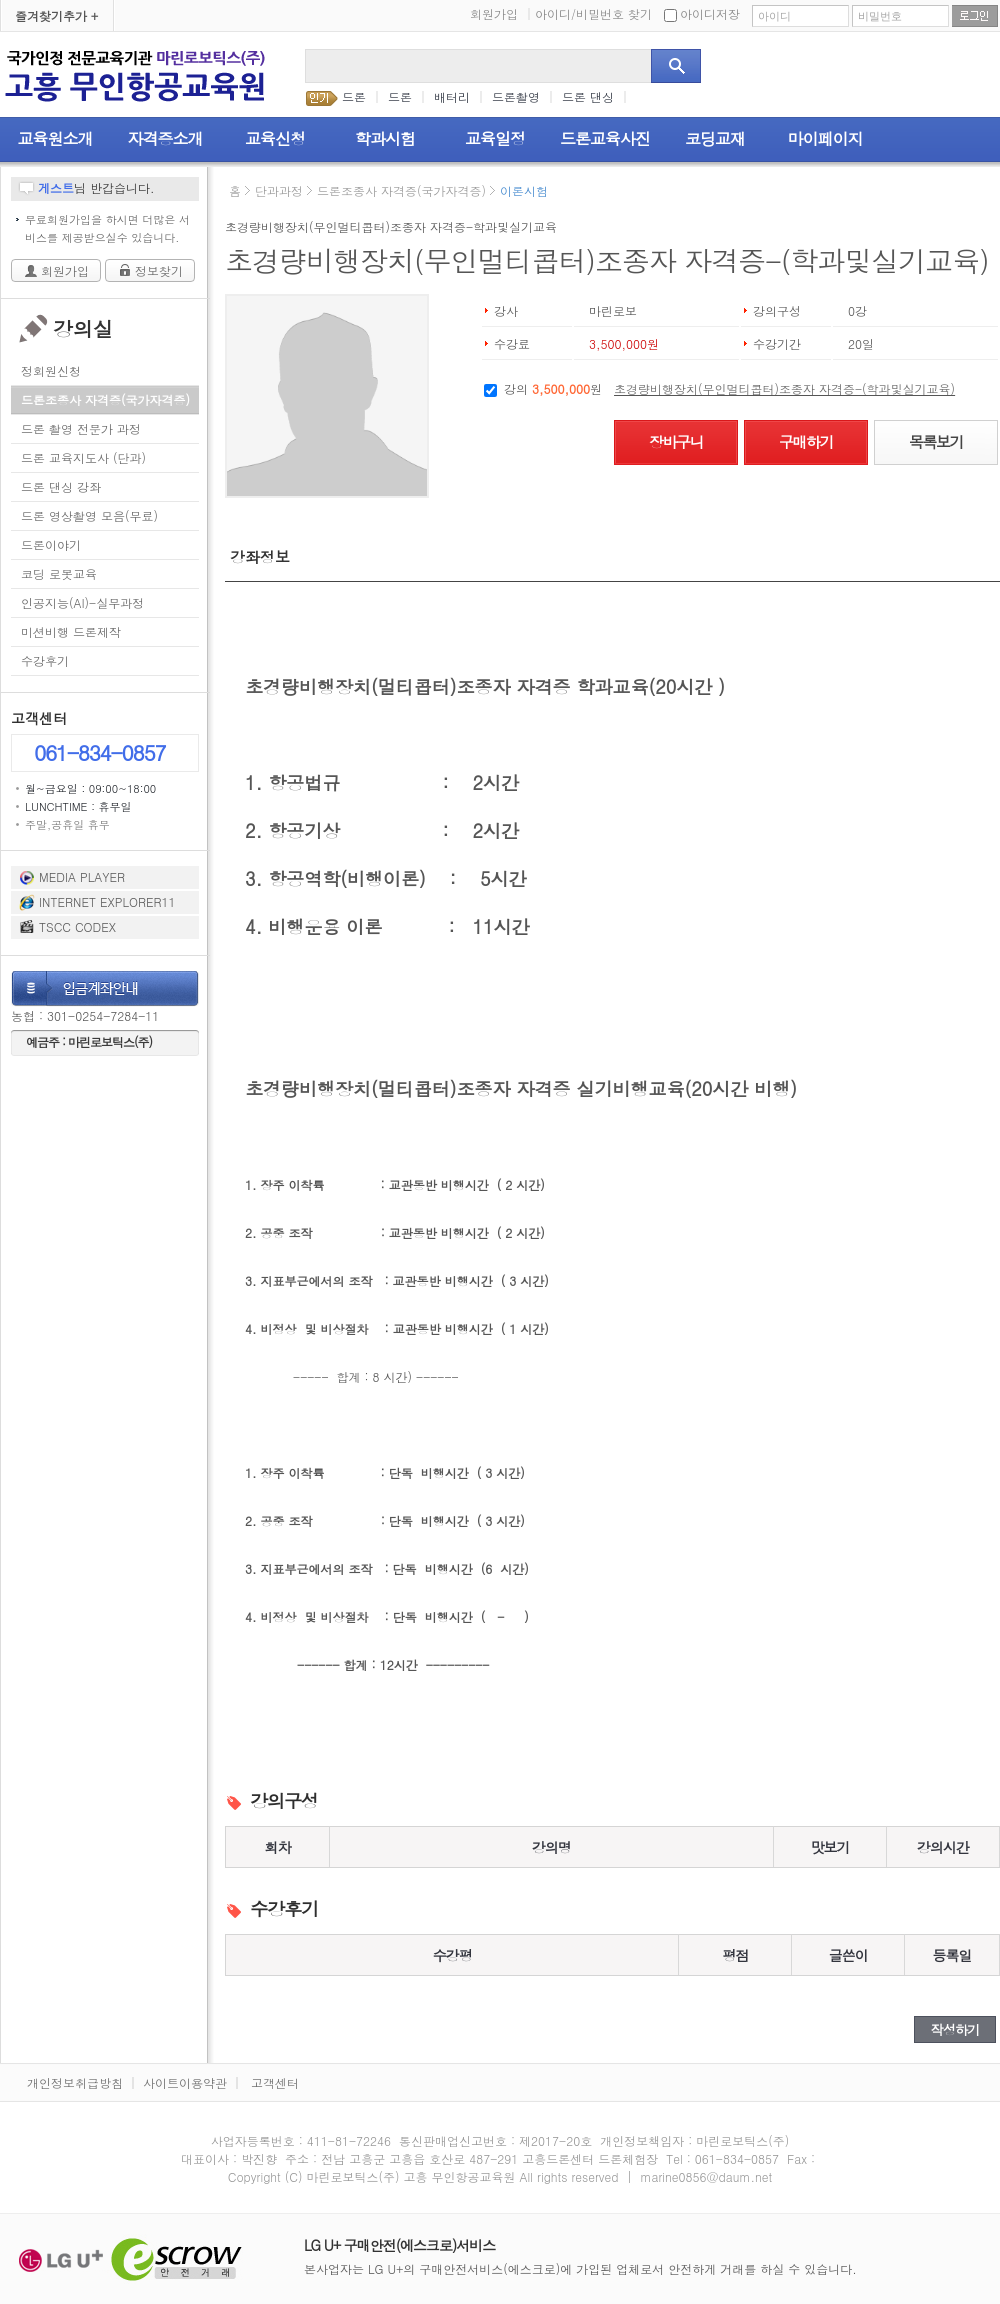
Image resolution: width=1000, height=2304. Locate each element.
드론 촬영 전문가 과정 (81, 428)
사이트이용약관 (185, 2082)
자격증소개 (165, 138)
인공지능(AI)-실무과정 (82, 602)
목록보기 (936, 441)
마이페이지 (825, 138)
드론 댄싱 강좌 (61, 486)
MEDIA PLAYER (82, 876)
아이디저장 (702, 13)
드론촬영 (516, 96)
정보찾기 (159, 270)
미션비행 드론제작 (71, 631)
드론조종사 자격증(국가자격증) (105, 399)
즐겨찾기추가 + (56, 15)
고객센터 (275, 2082)
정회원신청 (51, 370)
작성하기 (955, 2029)
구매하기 (806, 441)
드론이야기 (51, 544)
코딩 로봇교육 (59, 573)
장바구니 (676, 441)
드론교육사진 (605, 138)
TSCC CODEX (77, 926)
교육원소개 (55, 138)
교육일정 (495, 138)
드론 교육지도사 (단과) (83, 457)
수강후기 (45, 660)
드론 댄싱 (588, 96)
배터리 (452, 96)
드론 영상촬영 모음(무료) (89, 515)
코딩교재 (715, 138)
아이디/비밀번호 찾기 (593, 13)
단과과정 (279, 190)
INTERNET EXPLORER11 (107, 901)
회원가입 (501, 13)
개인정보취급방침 (75, 2082)
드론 (354, 96)
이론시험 (524, 190)
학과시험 (385, 138)
